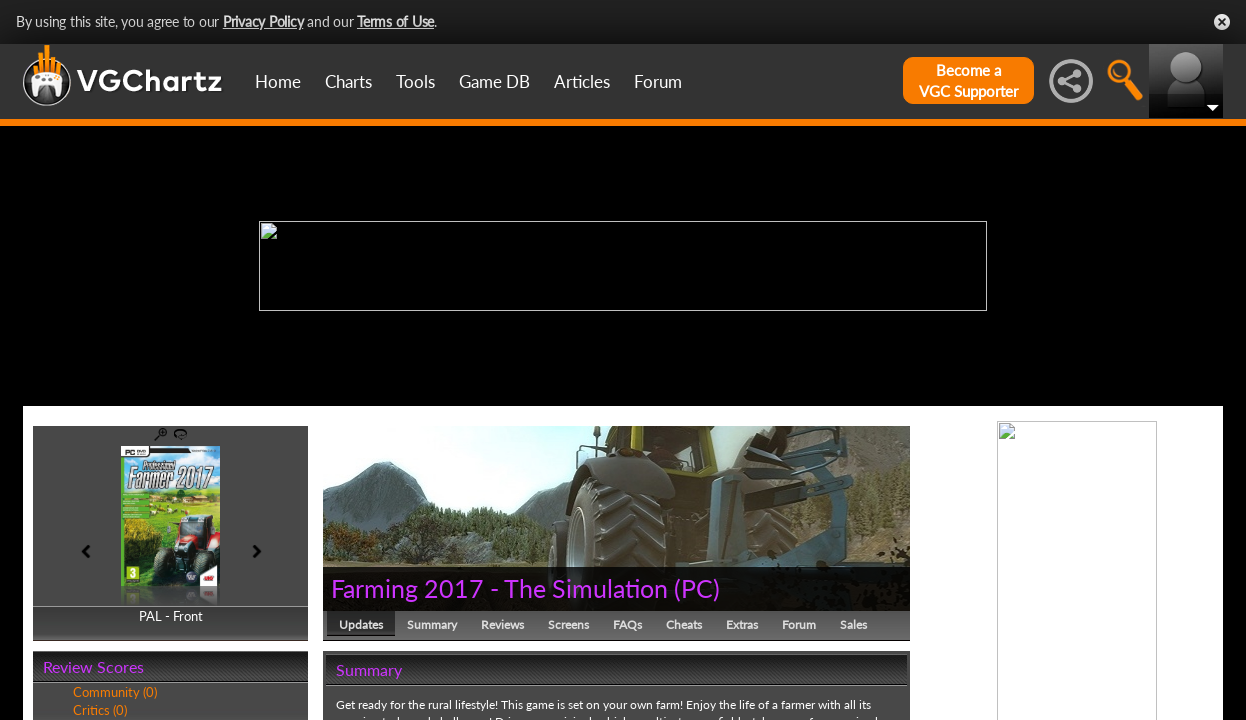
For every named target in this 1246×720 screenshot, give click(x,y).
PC (697, 588)
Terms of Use (395, 21)
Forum (658, 81)
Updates (361, 624)
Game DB (494, 81)
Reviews (502, 624)
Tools (415, 81)
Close (1222, 22)
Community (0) (115, 692)
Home (278, 81)
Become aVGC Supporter (968, 80)
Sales (853, 624)
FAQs (627, 624)
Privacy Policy (263, 21)
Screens (568, 624)
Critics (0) (100, 710)
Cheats (684, 624)
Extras (742, 624)
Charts (348, 81)
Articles (582, 81)
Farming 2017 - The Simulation (499, 588)
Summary (432, 624)
